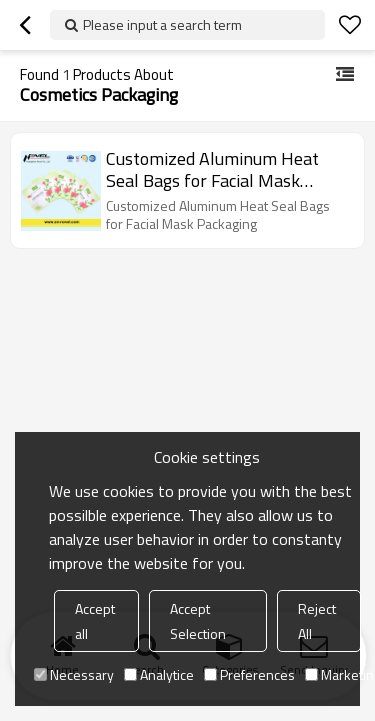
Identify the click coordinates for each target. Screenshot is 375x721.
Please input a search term (162, 24)
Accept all (95, 621)
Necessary (74, 674)
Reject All (317, 621)
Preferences (249, 674)
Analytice (159, 674)
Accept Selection (198, 621)
